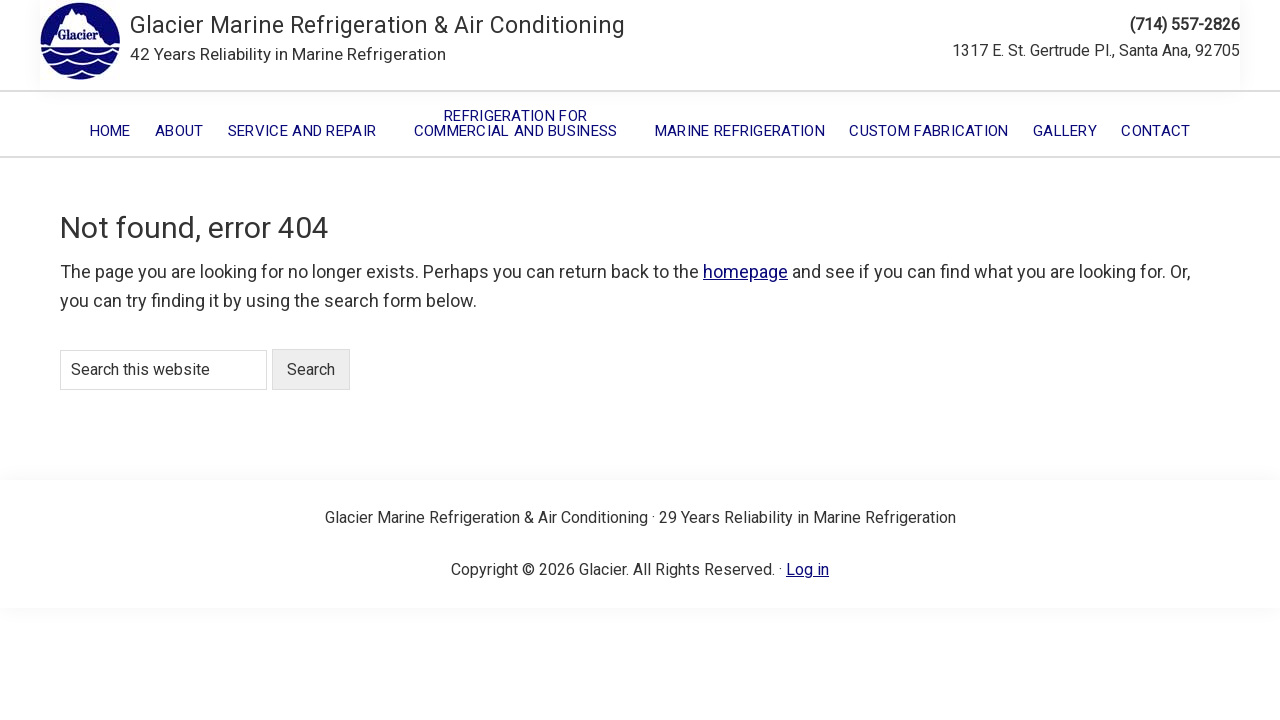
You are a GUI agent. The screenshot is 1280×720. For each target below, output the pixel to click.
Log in (807, 569)
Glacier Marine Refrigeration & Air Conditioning (377, 25)
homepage (745, 271)
